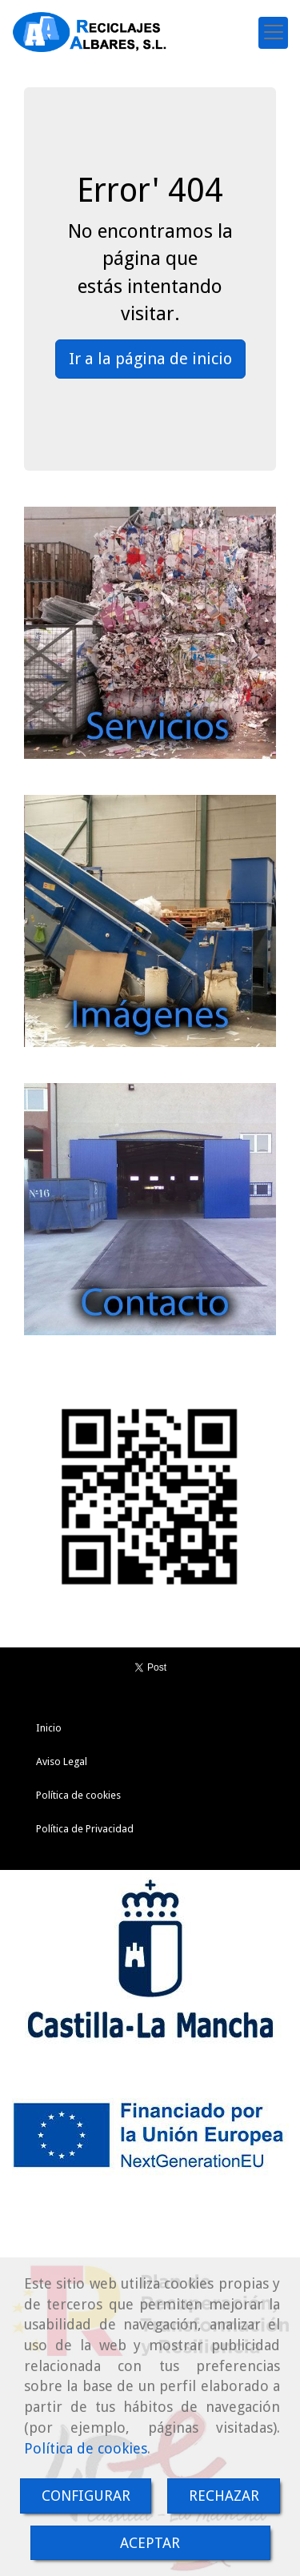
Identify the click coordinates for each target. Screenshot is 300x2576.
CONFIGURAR (86, 2495)
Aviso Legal (61, 1761)
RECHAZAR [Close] (224, 2495)
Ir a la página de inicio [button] (150, 358)
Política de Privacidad (85, 1829)
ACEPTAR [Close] (150, 2542)
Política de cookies (85, 2448)
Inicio (49, 1728)
